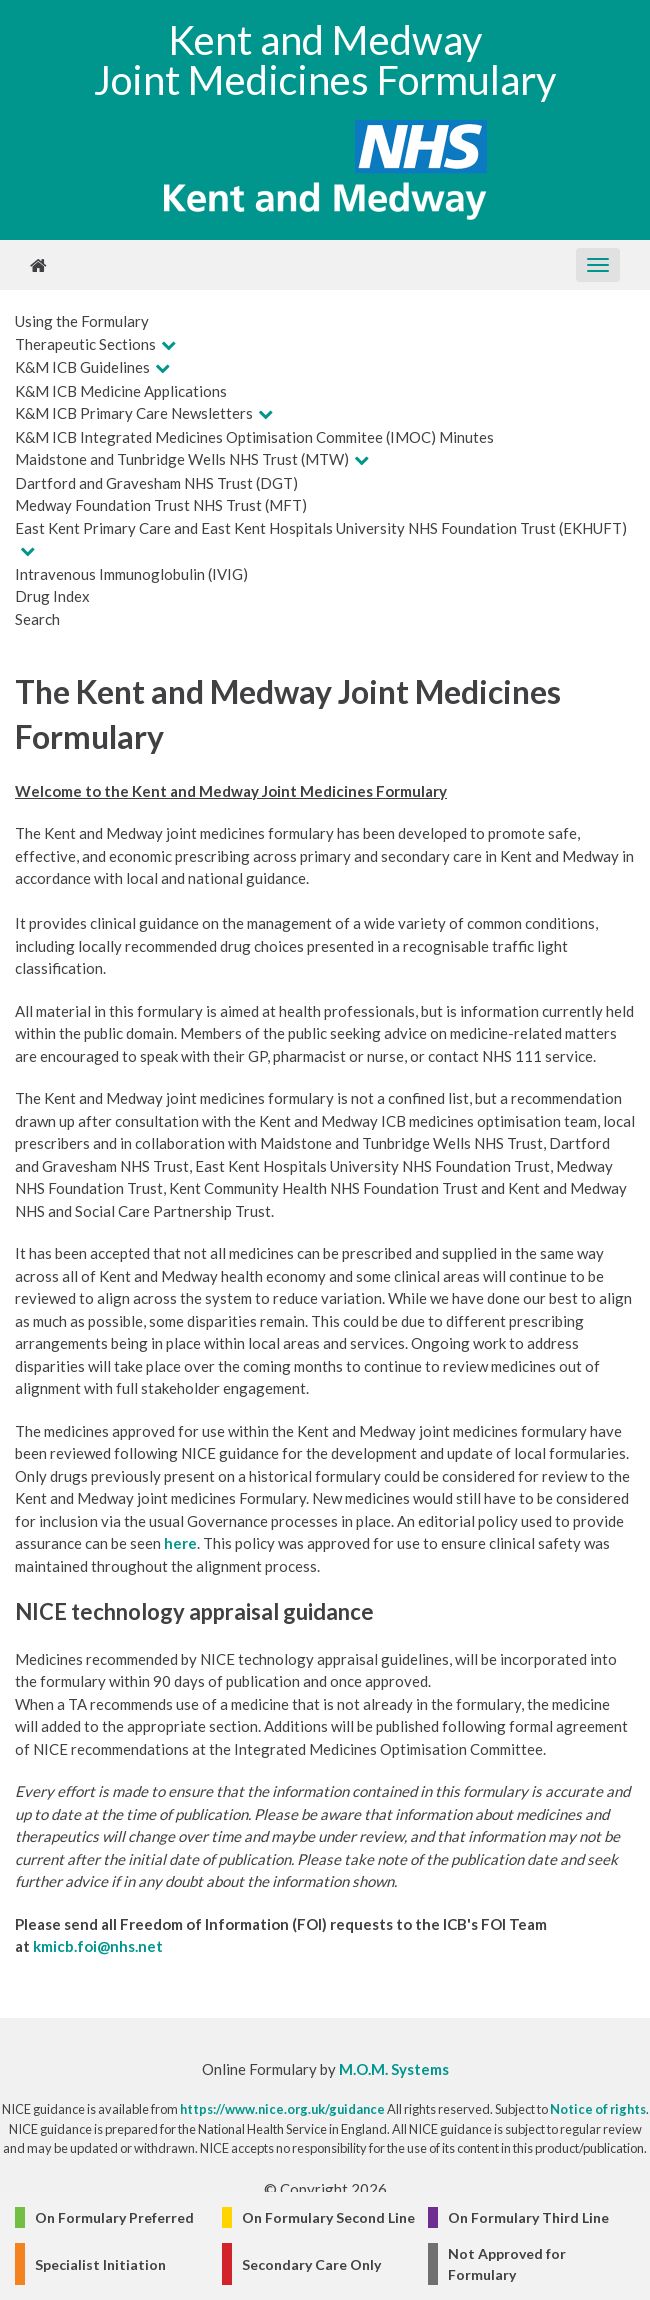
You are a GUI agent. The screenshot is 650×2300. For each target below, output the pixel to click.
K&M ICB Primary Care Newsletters (134, 413)
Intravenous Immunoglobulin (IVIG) (131, 574)
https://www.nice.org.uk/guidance (282, 2109)
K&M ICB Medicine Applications (121, 391)
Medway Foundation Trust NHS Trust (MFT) (161, 505)
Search (37, 619)
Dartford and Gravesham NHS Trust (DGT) (156, 483)
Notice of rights (598, 2109)
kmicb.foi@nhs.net (98, 1946)
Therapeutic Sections (85, 344)
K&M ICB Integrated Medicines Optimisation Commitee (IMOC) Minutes (254, 437)
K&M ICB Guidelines (82, 367)
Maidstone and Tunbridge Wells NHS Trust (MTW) (182, 459)
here (180, 1543)
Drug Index (52, 596)
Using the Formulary (82, 321)
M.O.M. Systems (394, 2069)
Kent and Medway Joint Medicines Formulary (325, 60)
